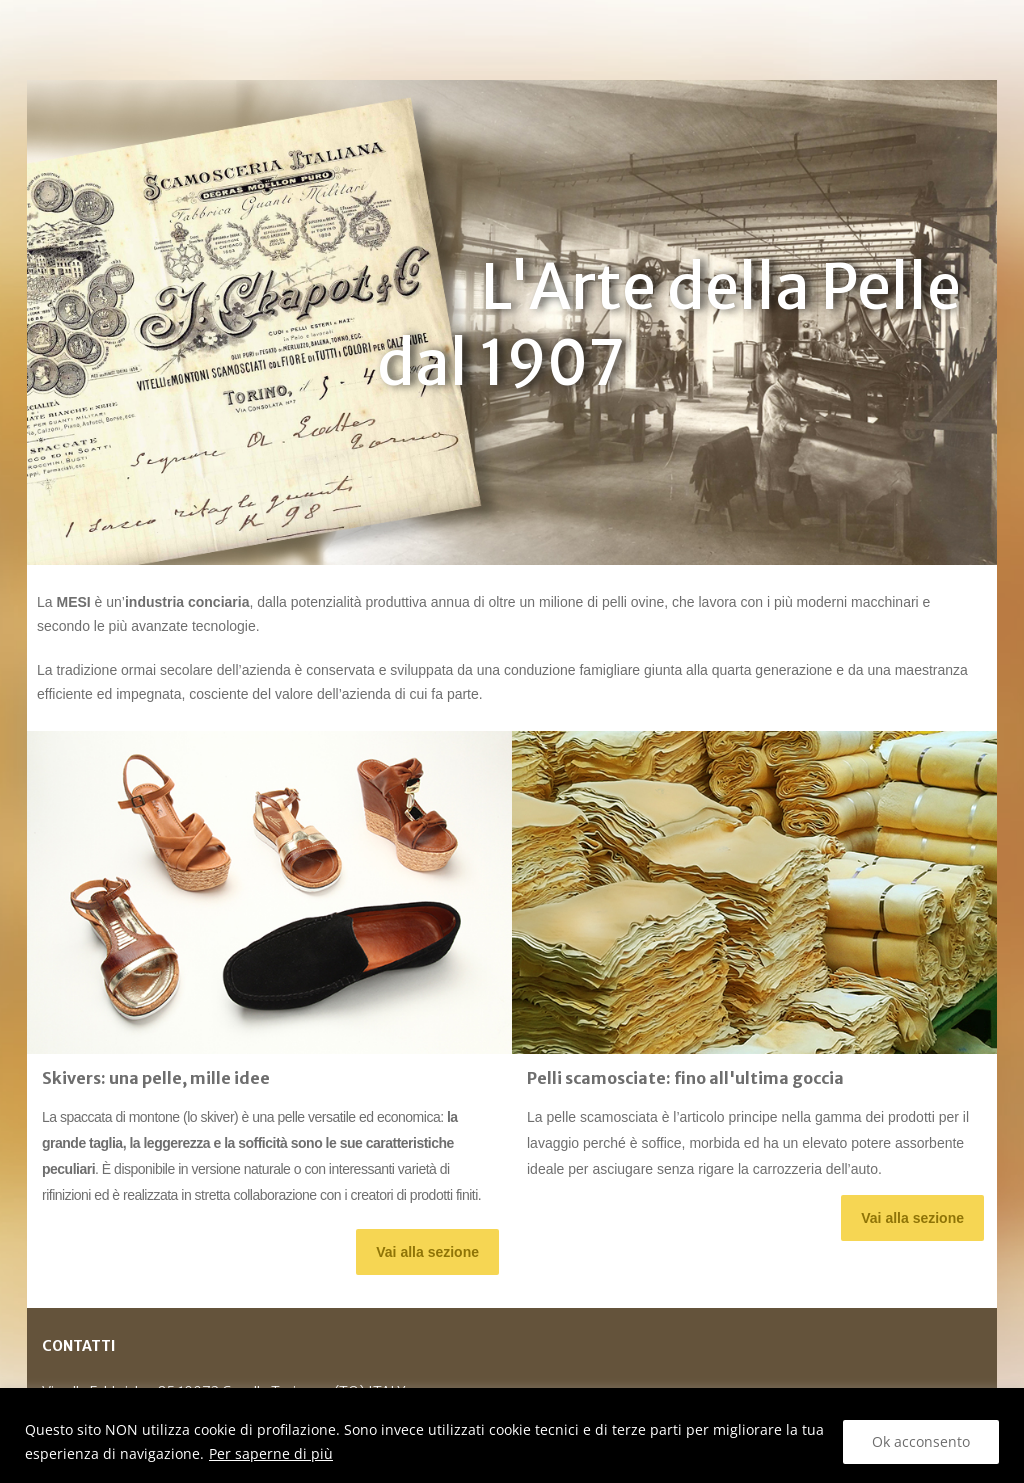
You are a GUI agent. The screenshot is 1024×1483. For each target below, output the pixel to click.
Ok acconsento (921, 1441)
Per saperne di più (271, 1453)
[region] (512, 1435)
